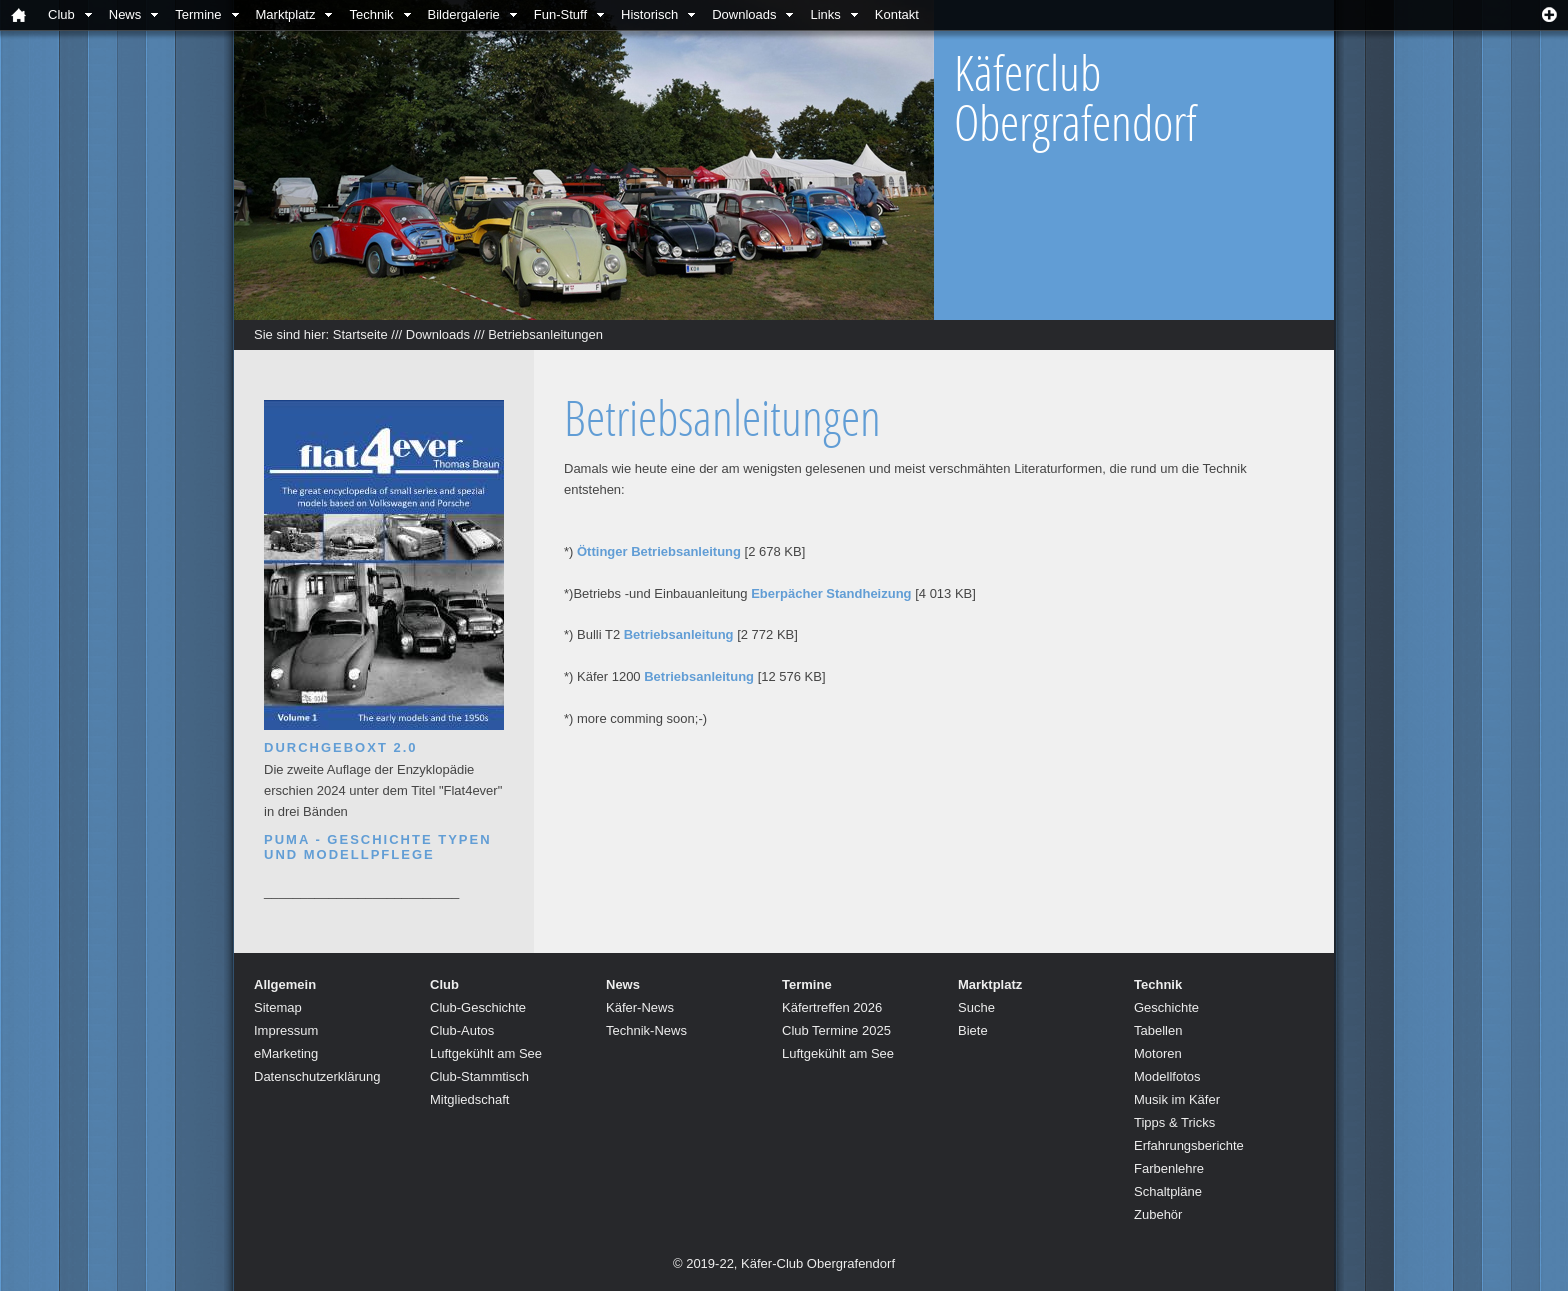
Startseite (360, 334)
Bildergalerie (464, 14)
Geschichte (1166, 1007)
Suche (976, 1007)
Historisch (649, 14)
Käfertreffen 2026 (832, 1007)
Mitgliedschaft (469, 1099)
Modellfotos (1167, 1076)
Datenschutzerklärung (317, 1076)
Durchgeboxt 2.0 (341, 747)
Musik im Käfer (1177, 1099)
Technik (371, 14)
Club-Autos (462, 1030)
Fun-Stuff (560, 14)
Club (61, 14)
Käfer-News (640, 1007)
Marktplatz (286, 14)
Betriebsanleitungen (545, 334)
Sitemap (278, 1007)
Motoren (1158, 1053)
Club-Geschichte (478, 1007)
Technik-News (646, 1030)
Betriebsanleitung (679, 634)
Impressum (286, 1030)
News (125, 14)
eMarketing (286, 1053)
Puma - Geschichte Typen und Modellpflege (378, 847)
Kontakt (897, 14)
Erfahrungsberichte (1189, 1145)
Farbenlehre (1169, 1168)
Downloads (744, 14)
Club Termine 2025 (836, 1030)
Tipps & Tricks (1174, 1122)
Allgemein (285, 984)
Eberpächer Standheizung (831, 593)
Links (825, 14)
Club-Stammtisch (479, 1076)
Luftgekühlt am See (486, 1053)
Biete (973, 1030)
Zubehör (1158, 1214)
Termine (198, 14)
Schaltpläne (1168, 1191)
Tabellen (1158, 1030)
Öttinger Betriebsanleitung (659, 551)
